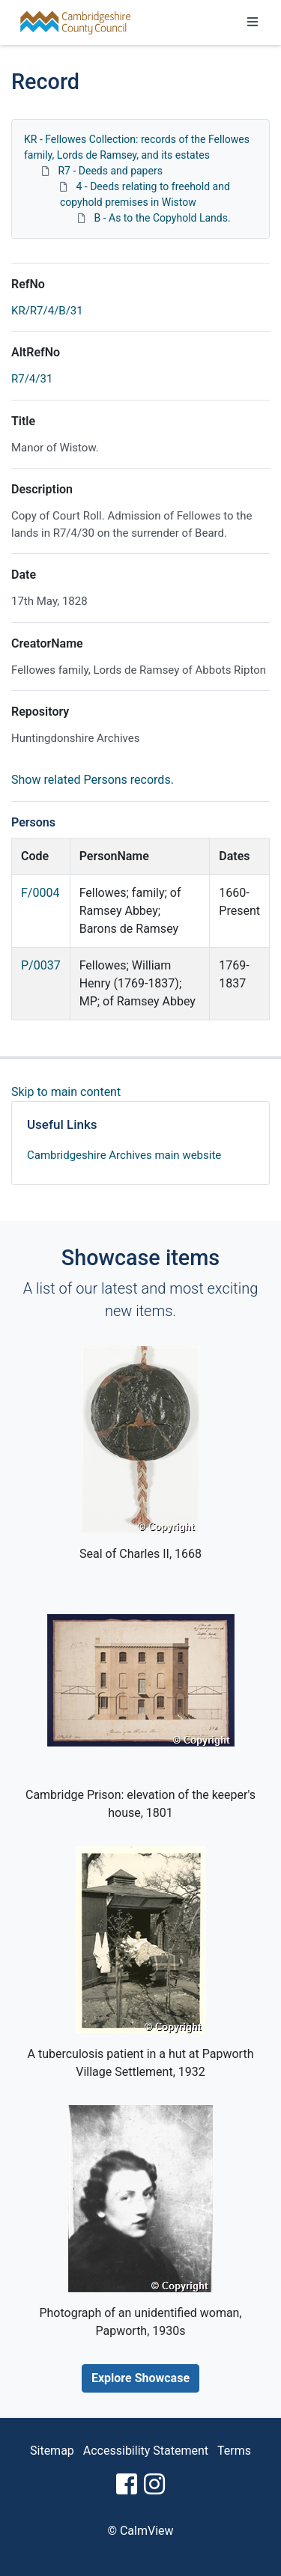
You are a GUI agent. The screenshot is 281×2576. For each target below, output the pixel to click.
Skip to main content (66, 1092)
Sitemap (52, 2450)
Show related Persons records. (92, 780)
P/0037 (41, 965)
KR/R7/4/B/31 (47, 310)
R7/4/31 (31, 379)
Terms (234, 2450)
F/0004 (40, 893)
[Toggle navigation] (252, 22)
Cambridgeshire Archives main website (124, 1155)
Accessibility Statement (145, 2450)
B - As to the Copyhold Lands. (162, 218)
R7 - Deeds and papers (110, 171)
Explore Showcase (140, 2378)
